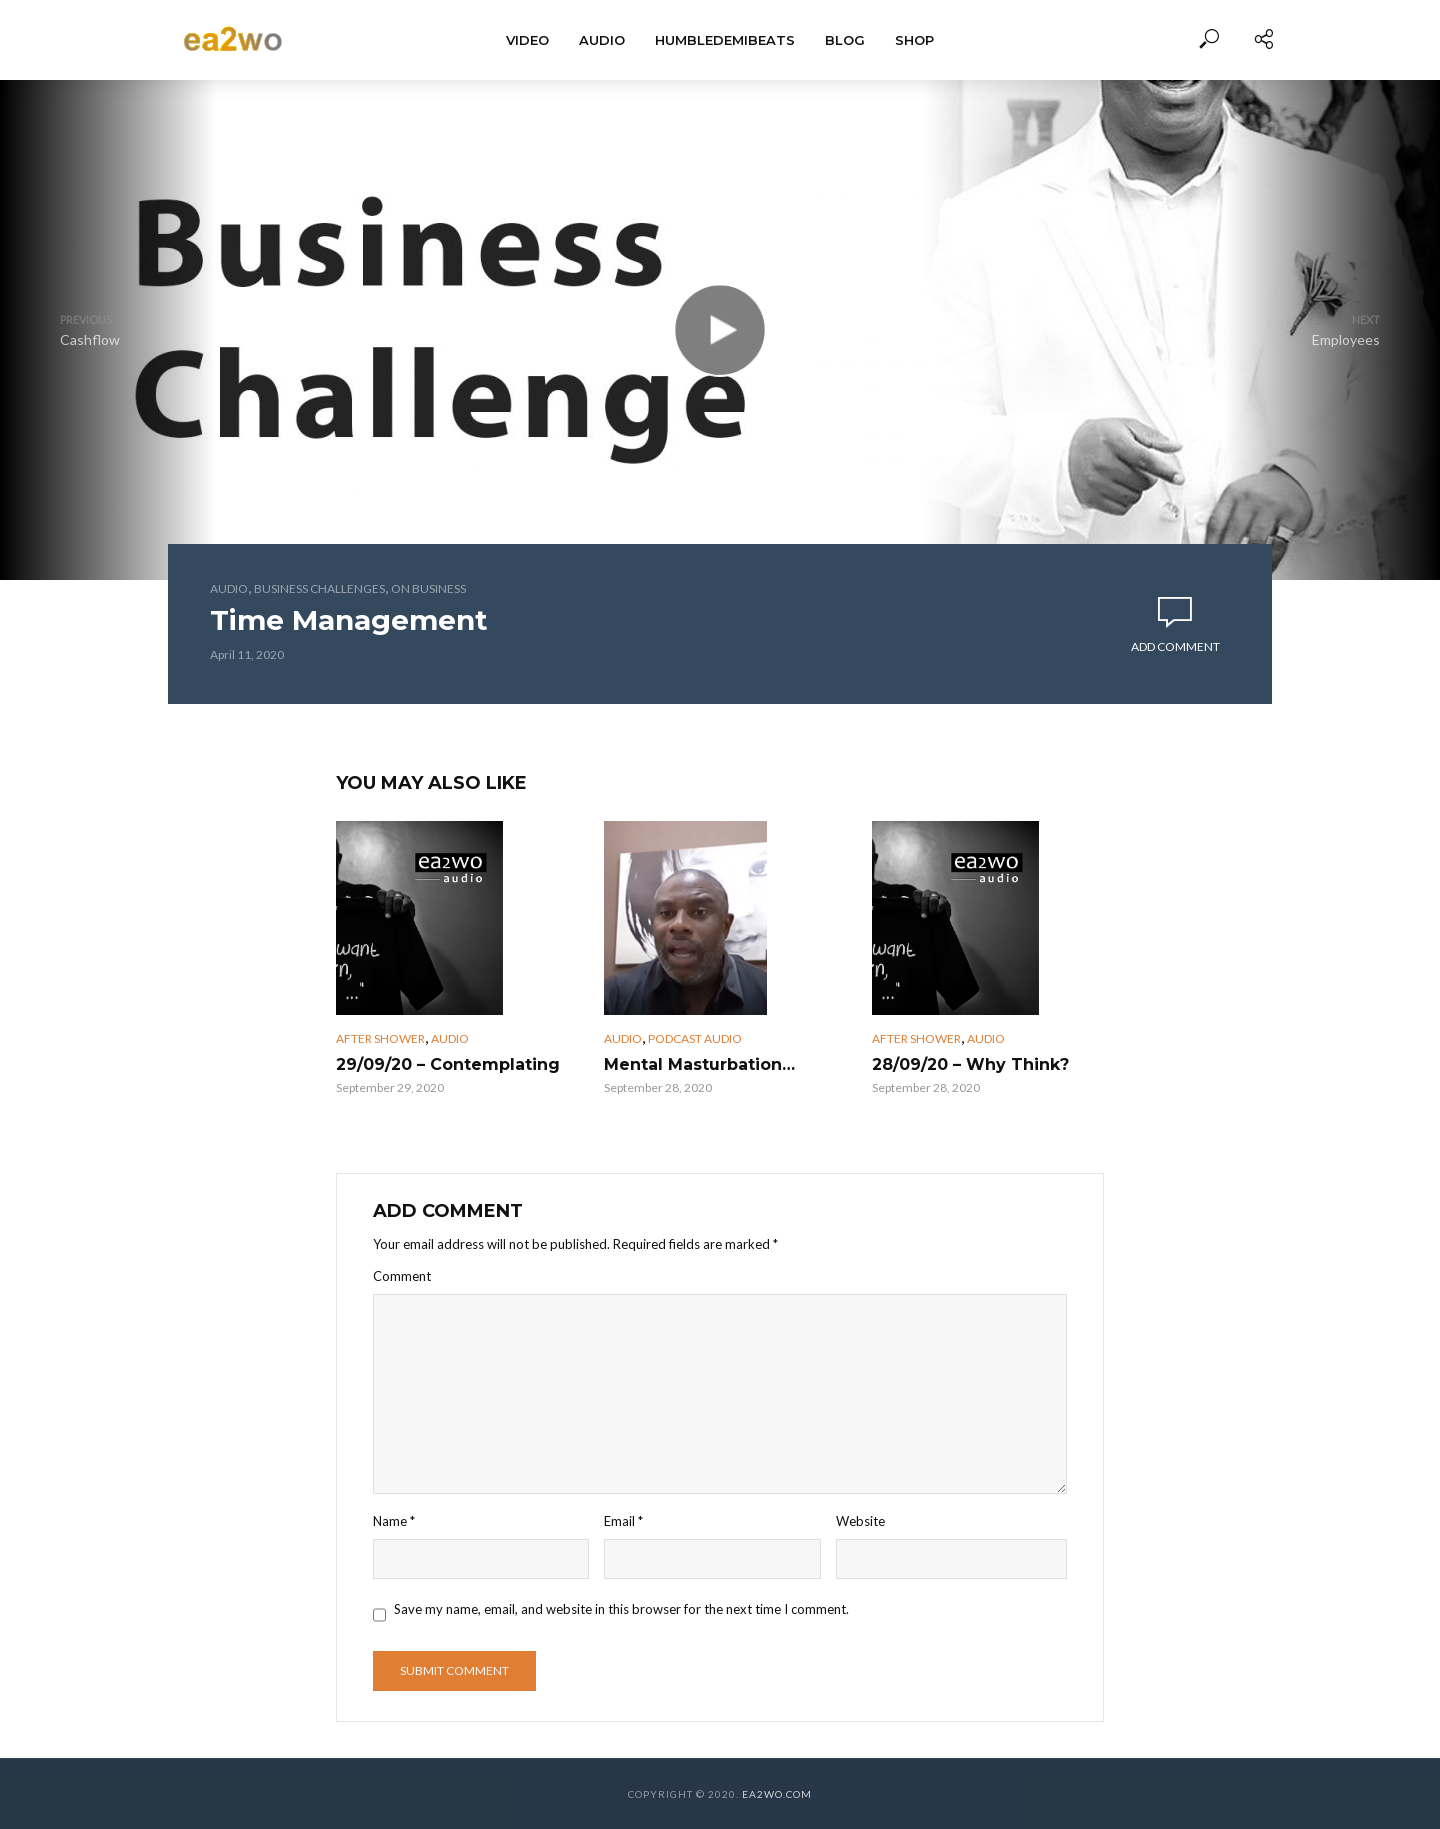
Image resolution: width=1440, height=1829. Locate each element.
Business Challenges (319, 588)
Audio (602, 40)
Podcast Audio (695, 1038)
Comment (402, 1276)
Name (394, 1521)
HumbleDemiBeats (725, 40)
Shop (914, 40)
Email (623, 1521)
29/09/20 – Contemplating (448, 1064)
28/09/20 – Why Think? (970, 1064)
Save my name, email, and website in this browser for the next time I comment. (621, 1609)
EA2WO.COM (777, 1794)
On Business (428, 588)
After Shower (380, 1038)
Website (860, 1521)
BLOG (845, 40)
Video (527, 40)
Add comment (1175, 646)
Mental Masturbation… (699, 1064)
